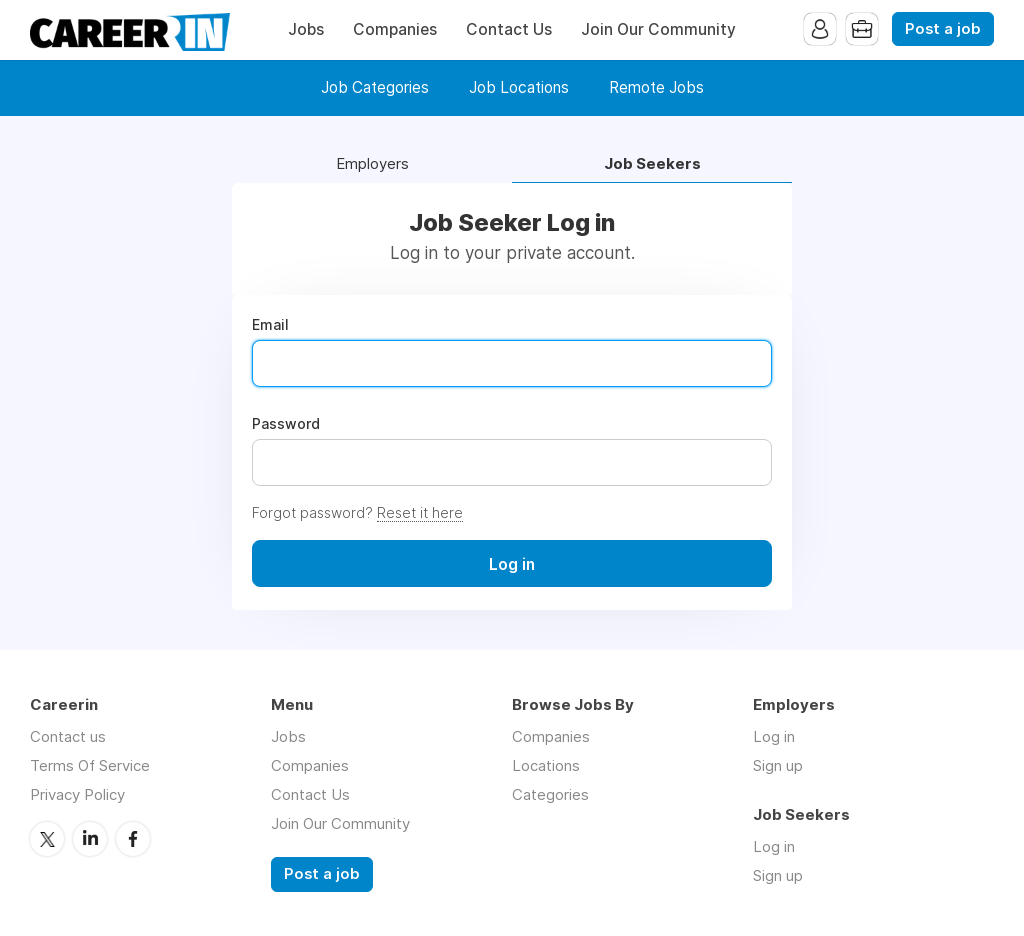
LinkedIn (90, 839)
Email (270, 325)
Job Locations (519, 87)
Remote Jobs (656, 87)
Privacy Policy (77, 794)
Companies (395, 29)
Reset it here (420, 512)
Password (286, 424)
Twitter (47, 839)
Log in (774, 736)
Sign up (778, 765)
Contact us (68, 736)
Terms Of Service (90, 765)
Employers (372, 164)
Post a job (943, 29)
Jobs (306, 29)
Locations (546, 765)
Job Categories (375, 87)
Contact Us (509, 29)
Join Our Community (658, 29)
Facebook (133, 839)
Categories (550, 794)
